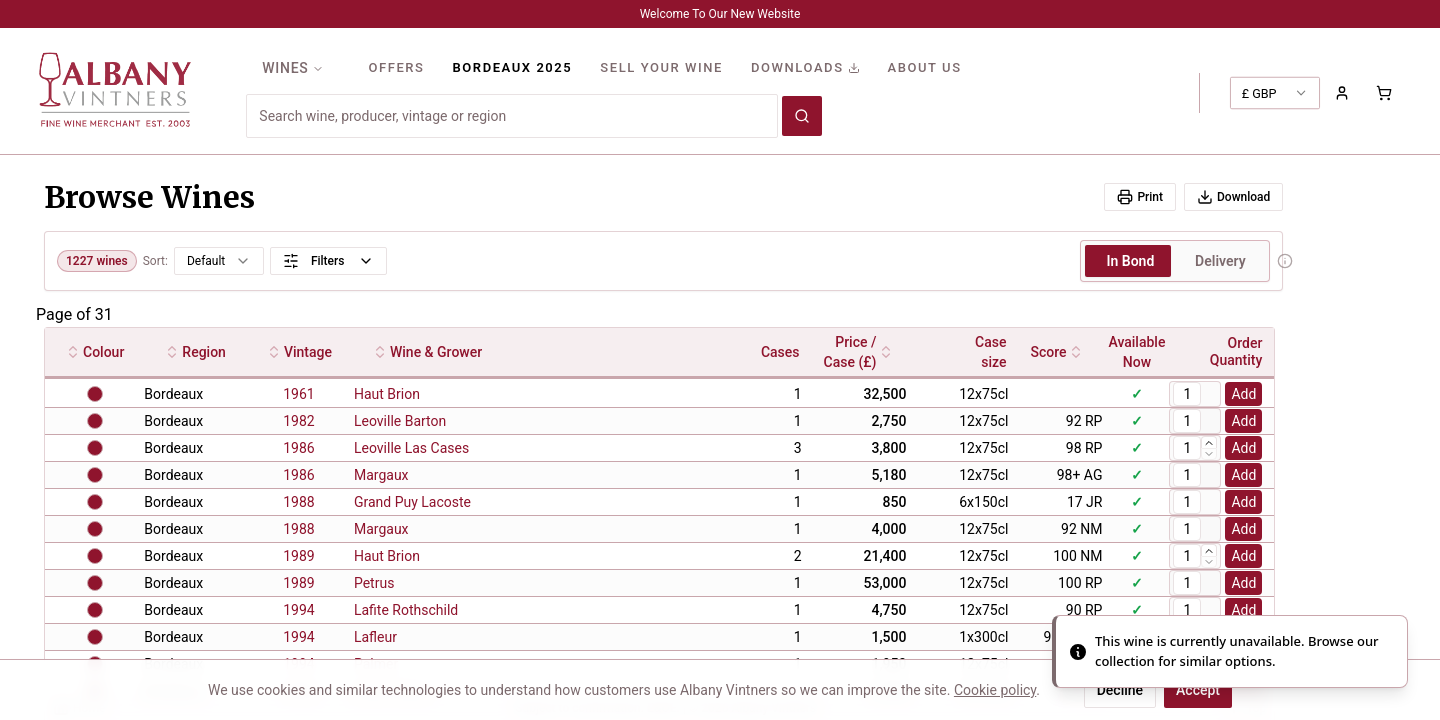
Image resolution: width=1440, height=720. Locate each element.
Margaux (381, 475)
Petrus (374, 583)
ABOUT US (925, 67)
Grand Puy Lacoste (412, 502)
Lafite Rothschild (406, 610)
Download (1233, 197)
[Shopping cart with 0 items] (1384, 93)
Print (1140, 197)
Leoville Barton (400, 421)
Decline (1120, 690)
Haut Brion (387, 394)
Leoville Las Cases (411, 448)
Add (1243, 394)
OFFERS (396, 67)
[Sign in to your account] (1342, 93)
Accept (1198, 690)
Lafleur (375, 637)
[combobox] (512, 116)
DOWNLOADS (805, 67)
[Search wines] (802, 116)
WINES (293, 68)
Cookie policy (995, 690)
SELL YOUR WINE (661, 67)
